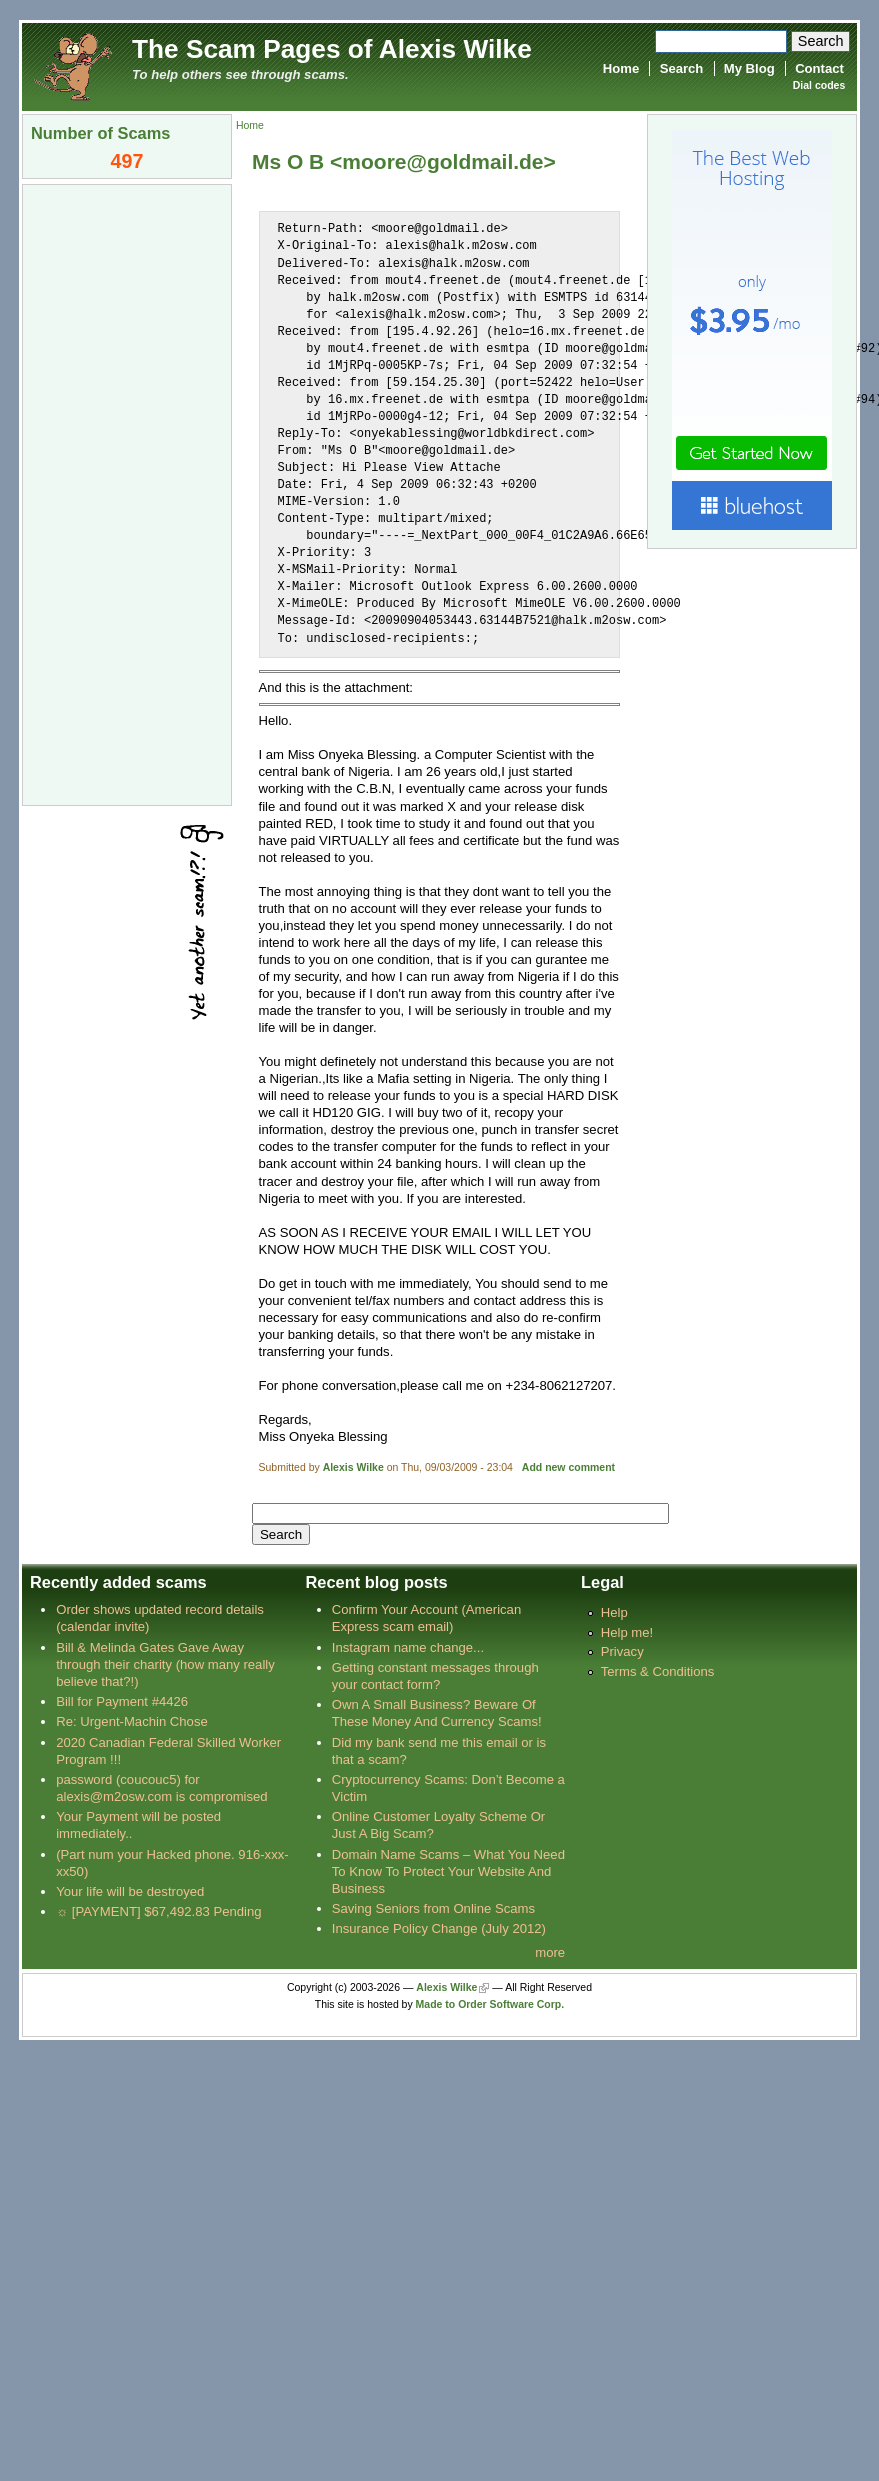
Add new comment (568, 1467)
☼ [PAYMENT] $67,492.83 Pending (158, 1911)
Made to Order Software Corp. (490, 2004)
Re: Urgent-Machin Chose (132, 1721)
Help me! (627, 1632)
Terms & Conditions (658, 1671)
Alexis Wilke (353, 1467)
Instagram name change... (408, 1647)
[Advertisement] (127, 493)
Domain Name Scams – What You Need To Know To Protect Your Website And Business (448, 1871)
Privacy (622, 1651)
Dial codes (819, 85)
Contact (819, 68)
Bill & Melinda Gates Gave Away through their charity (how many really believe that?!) (165, 1664)
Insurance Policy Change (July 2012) (439, 1928)
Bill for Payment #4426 (122, 1701)
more (550, 1952)
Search (682, 68)
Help (614, 1612)
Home (621, 68)
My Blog (749, 68)
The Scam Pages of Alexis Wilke (332, 49)
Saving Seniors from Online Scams (433, 1908)
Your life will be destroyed (130, 1891)
